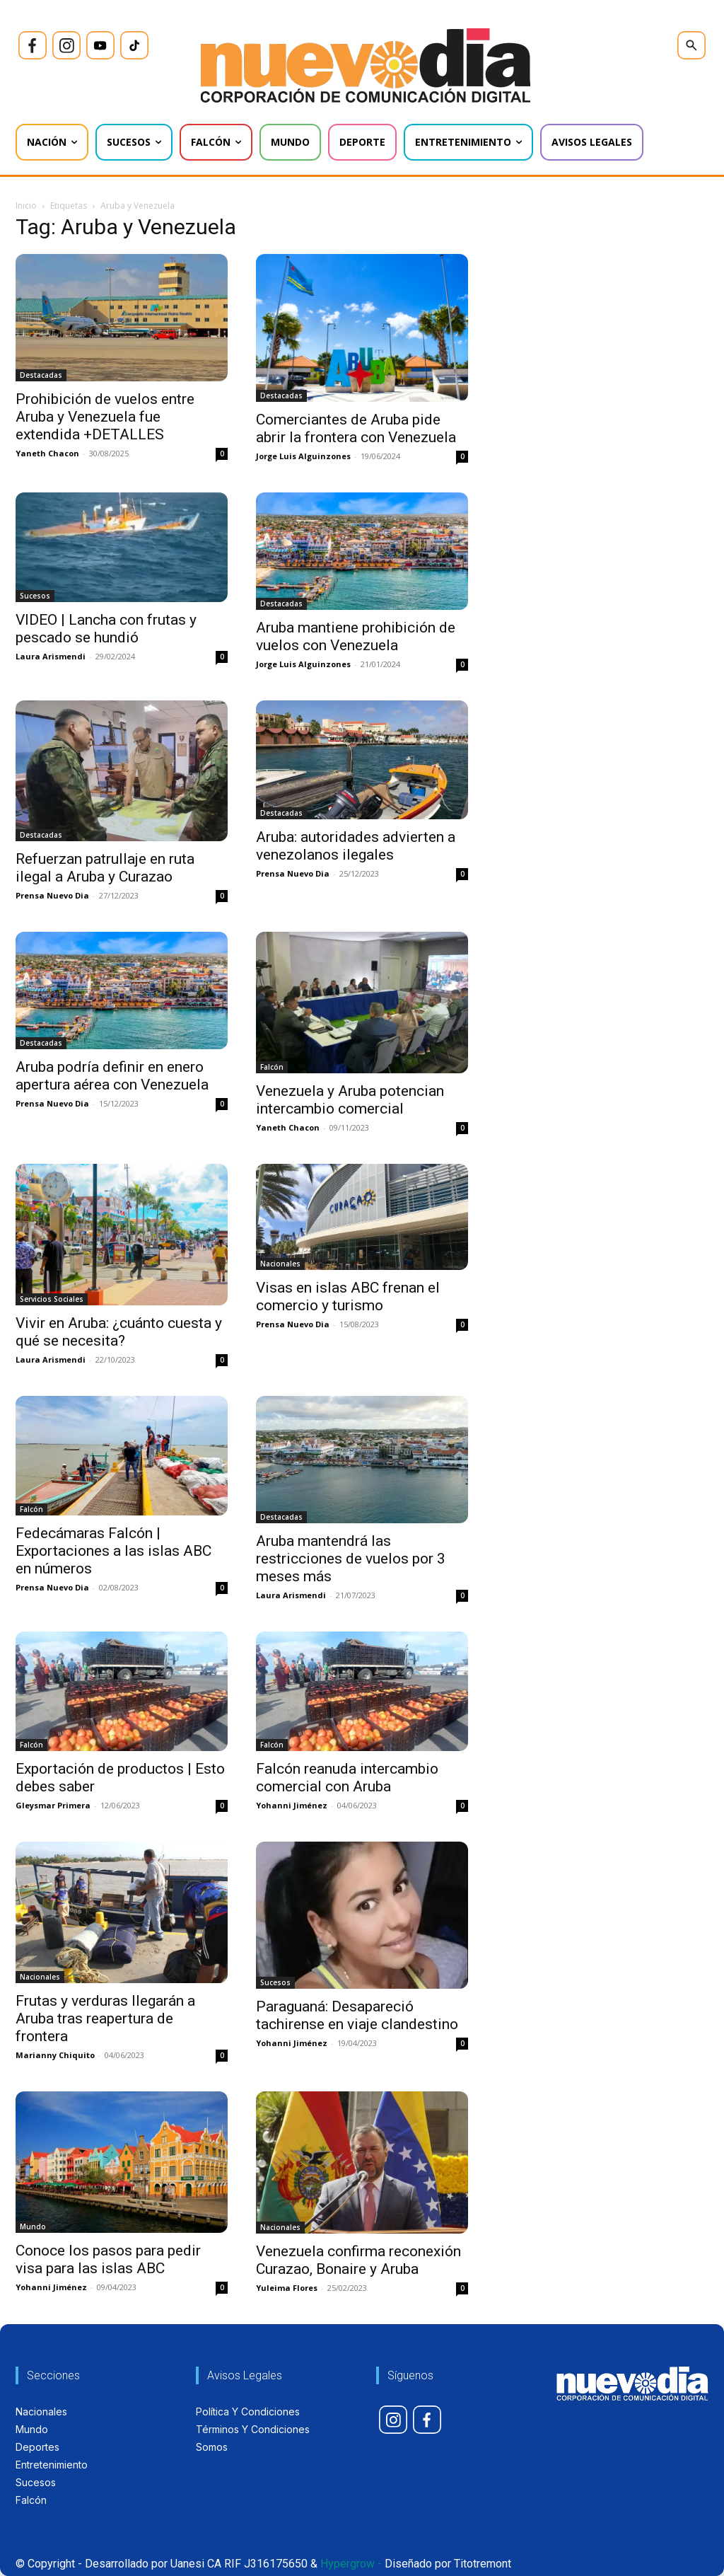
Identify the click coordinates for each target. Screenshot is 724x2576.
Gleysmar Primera (53, 1805)
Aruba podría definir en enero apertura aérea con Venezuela (112, 1075)
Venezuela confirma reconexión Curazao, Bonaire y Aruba (358, 2260)
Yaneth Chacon (47, 453)
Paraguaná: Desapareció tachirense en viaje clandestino (357, 2015)
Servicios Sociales (51, 1299)
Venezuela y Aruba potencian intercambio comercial (350, 1099)
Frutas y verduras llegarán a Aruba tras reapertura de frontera (105, 2018)
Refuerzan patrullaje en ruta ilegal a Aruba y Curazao (105, 867)
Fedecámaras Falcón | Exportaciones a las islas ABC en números (113, 1551)
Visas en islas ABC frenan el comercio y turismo (348, 1296)
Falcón (272, 1067)
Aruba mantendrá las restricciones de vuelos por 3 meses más (350, 1558)
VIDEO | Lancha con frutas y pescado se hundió (106, 628)
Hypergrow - (351, 2563)
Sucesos (35, 596)
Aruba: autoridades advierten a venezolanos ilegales (355, 845)
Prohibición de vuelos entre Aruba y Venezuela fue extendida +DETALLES (105, 417)
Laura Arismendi (51, 656)
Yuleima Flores (286, 2287)
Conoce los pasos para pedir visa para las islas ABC (108, 2259)
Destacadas (41, 375)
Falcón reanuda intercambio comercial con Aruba (347, 1777)
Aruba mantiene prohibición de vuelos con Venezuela (355, 636)
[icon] (32, 45)
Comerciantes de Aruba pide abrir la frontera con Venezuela (356, 428)
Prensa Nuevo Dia (52, 895)
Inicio (26, 206)
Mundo (33, 2226)
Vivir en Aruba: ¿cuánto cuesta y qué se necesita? (119, 1332)
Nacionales (280, 1264)
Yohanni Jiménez (291, 1805)
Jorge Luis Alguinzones (303, 456)
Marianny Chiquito (55, 2055)
